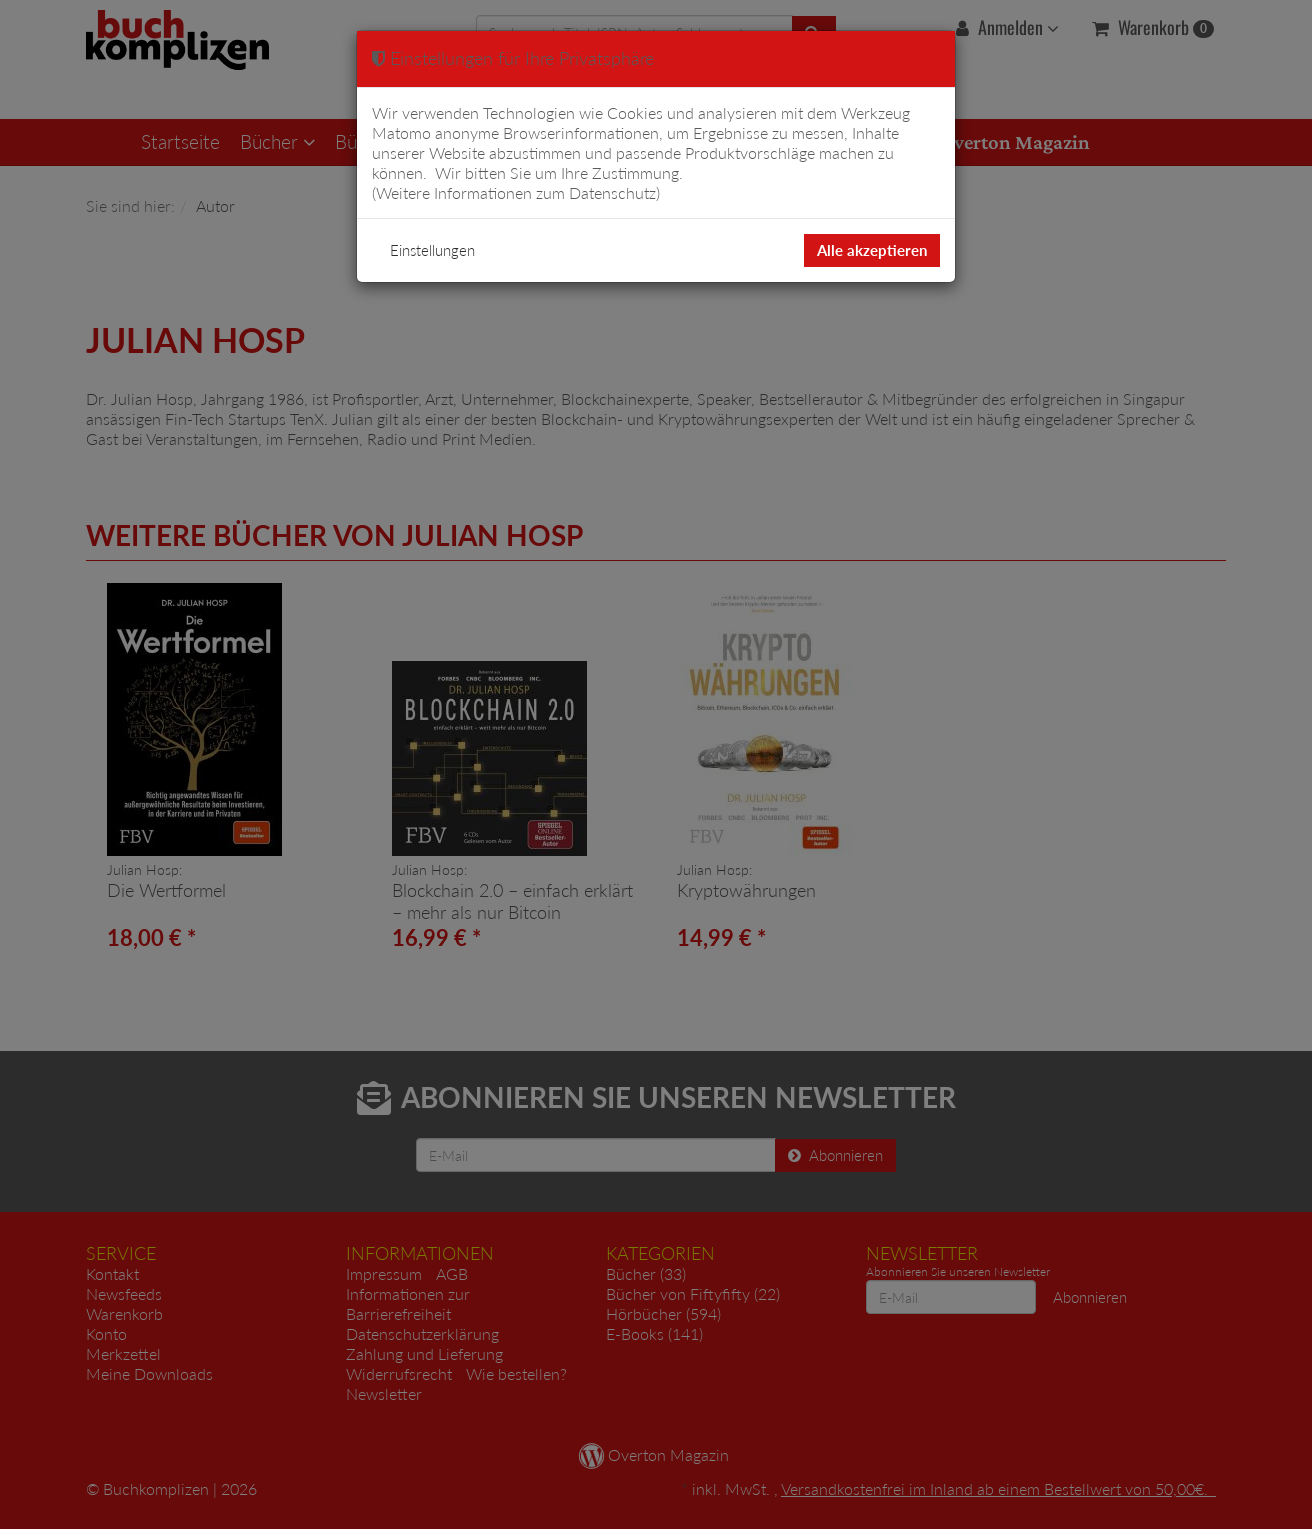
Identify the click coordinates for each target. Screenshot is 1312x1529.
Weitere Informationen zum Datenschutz (516, 192)
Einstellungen (432, 250)
